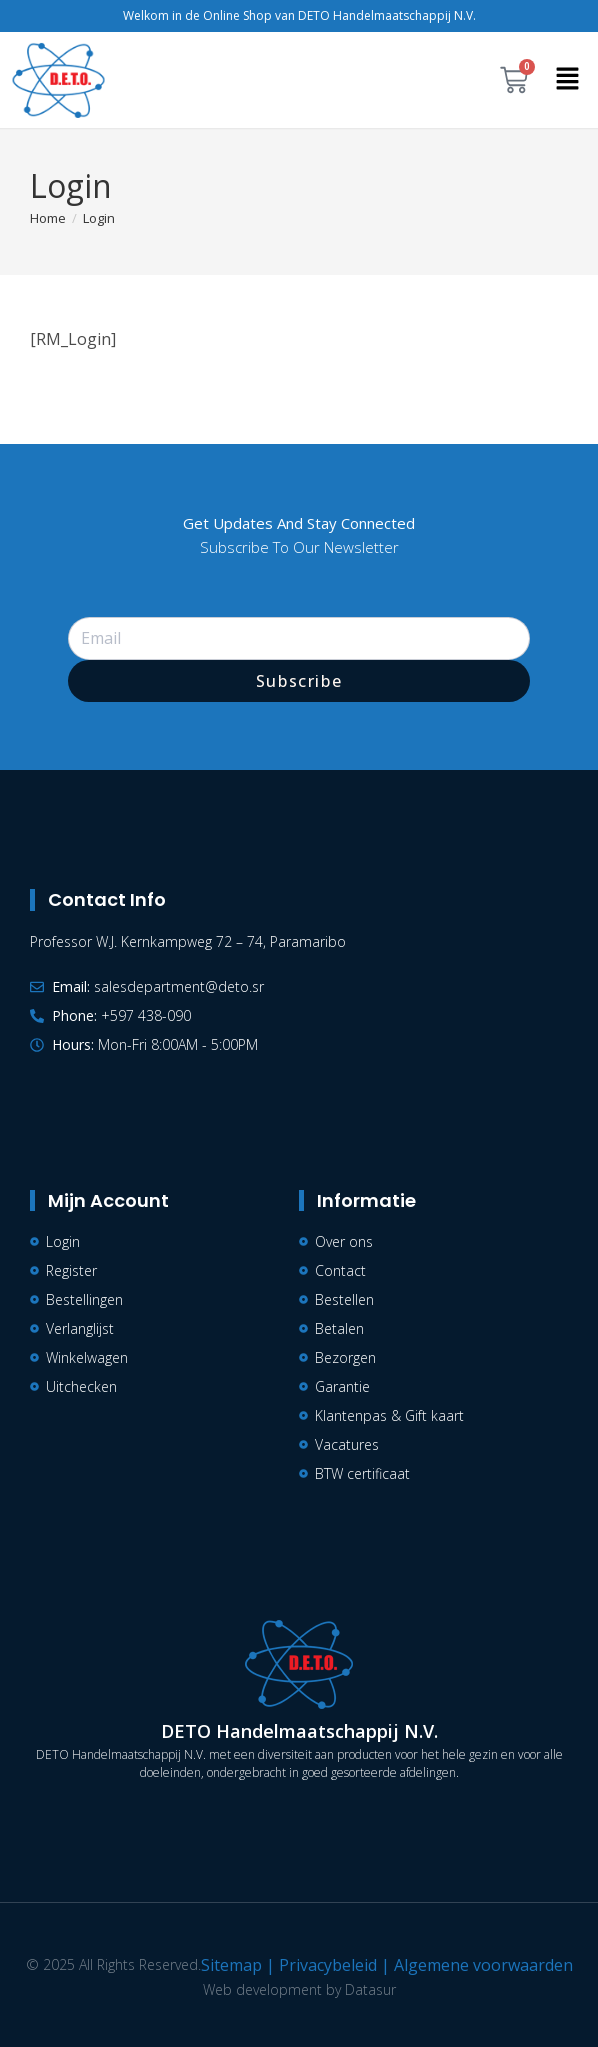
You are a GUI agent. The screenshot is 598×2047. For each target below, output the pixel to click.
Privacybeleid (328, 1965)
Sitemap (231, 1965)
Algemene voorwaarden (483, 1965)
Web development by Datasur (299, 1989)
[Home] (48, 218)
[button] (568, 80)
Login (99, 218)
